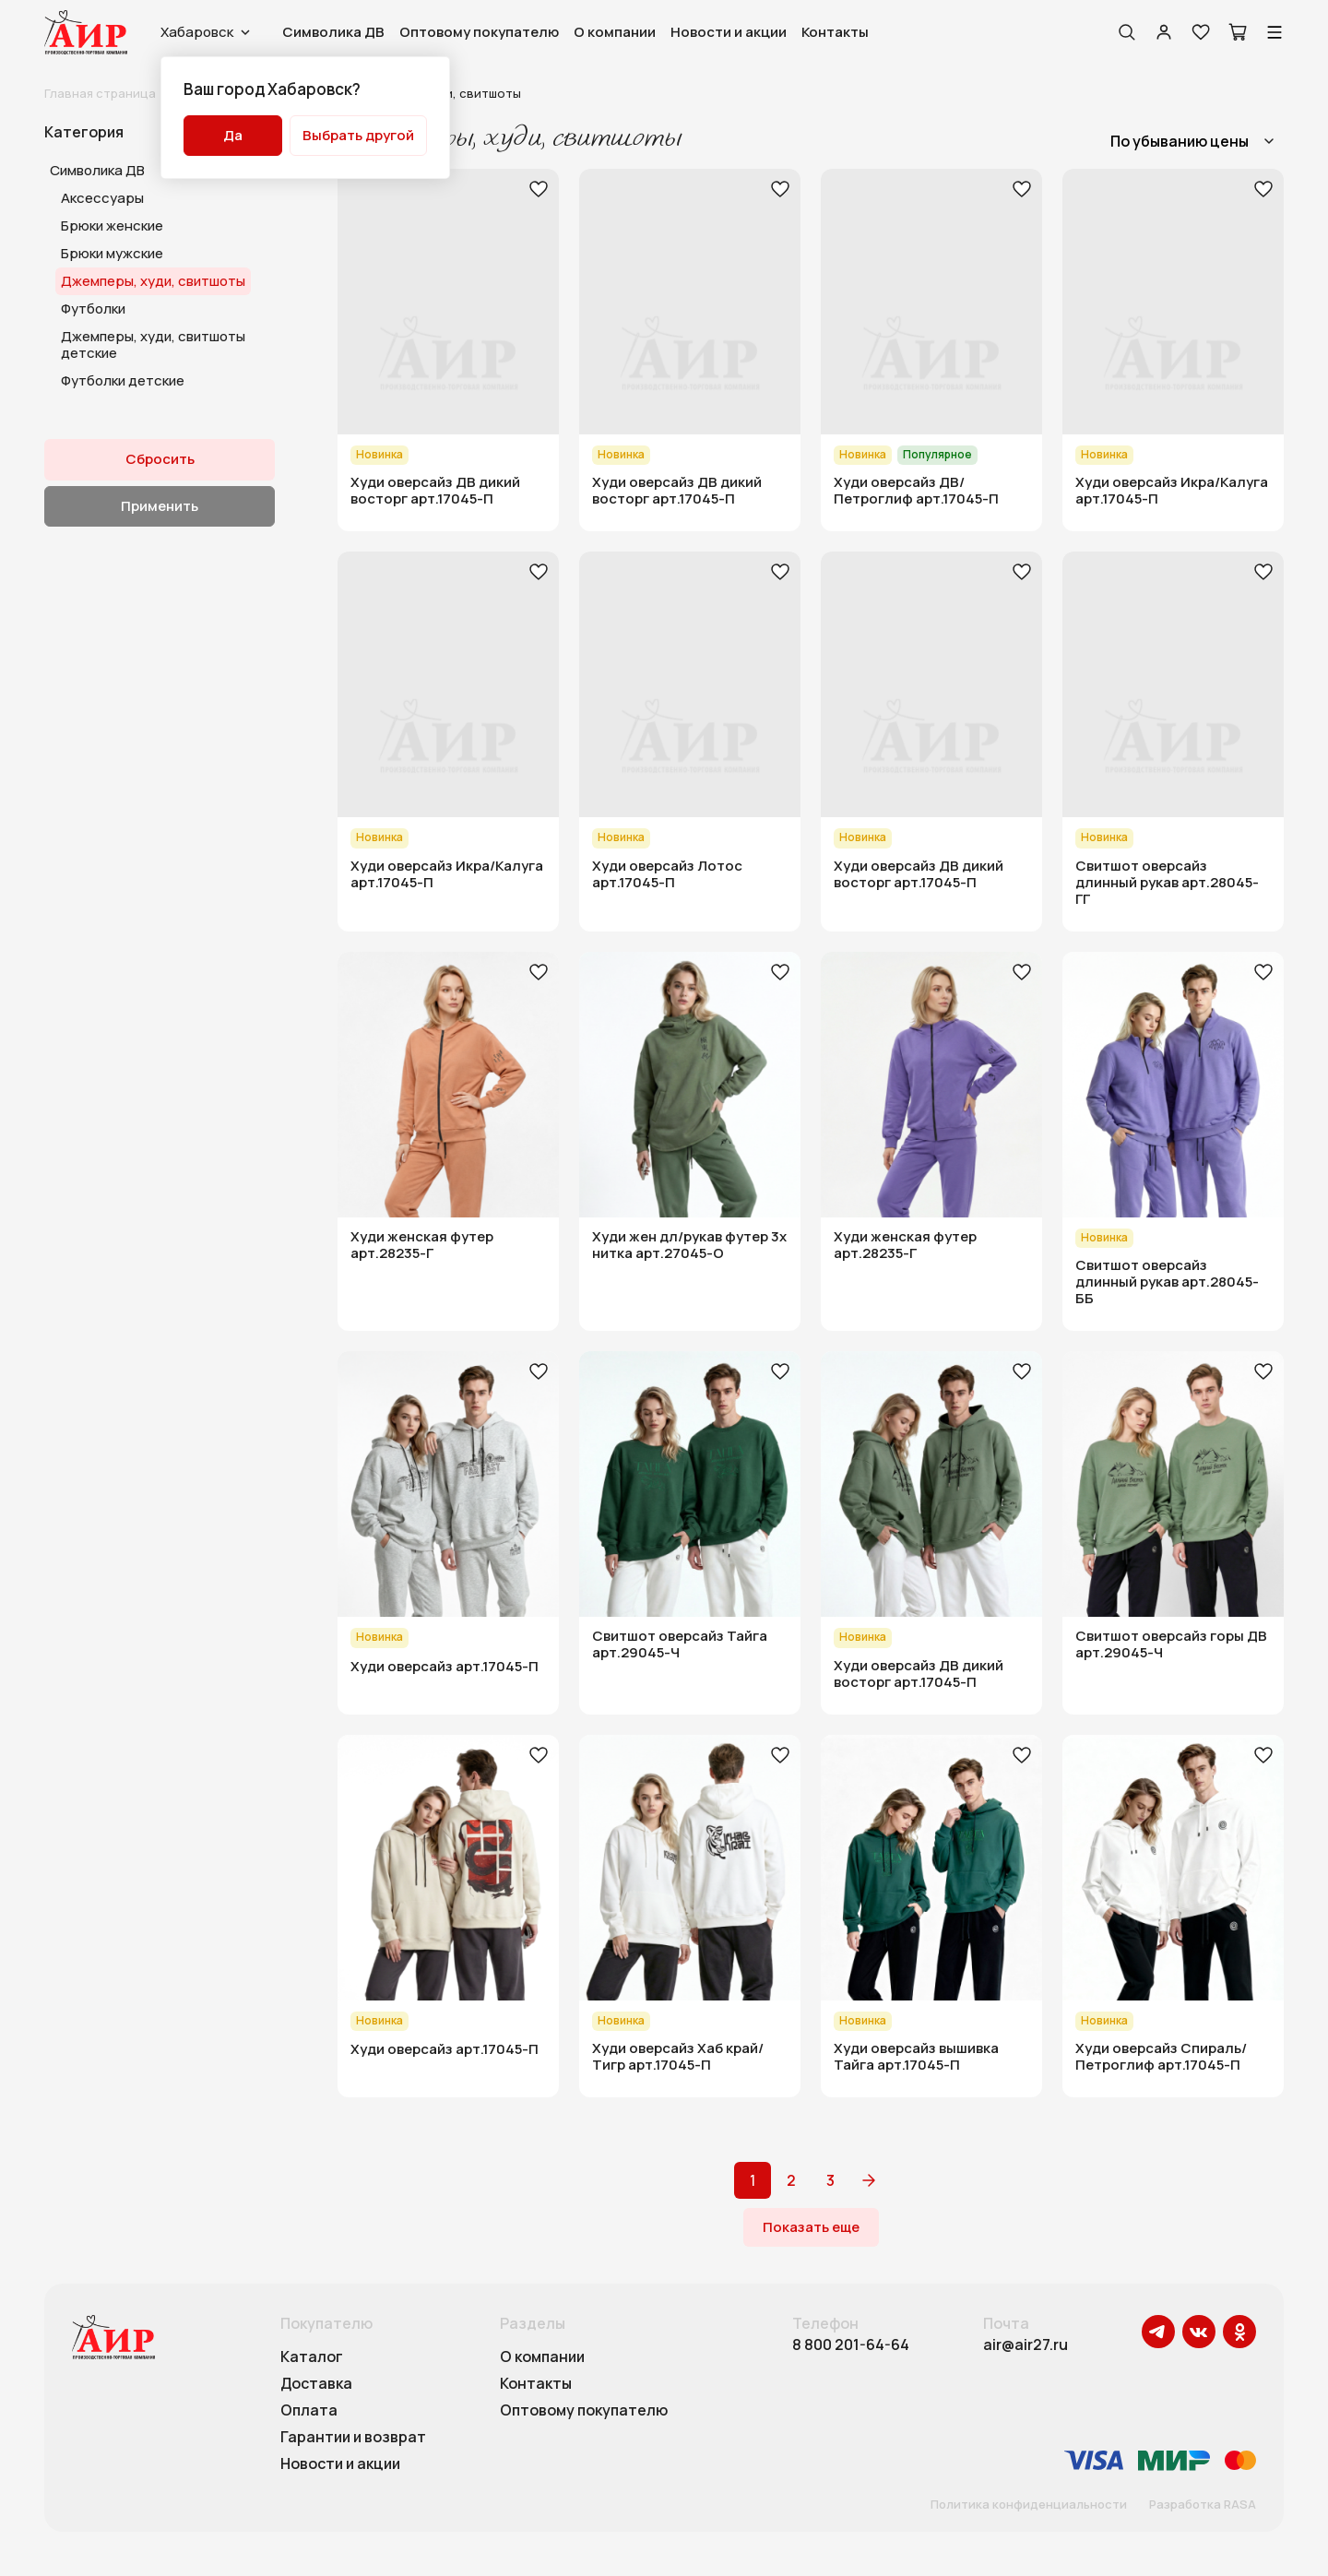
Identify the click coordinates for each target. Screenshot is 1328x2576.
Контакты (835, 32)
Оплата (309, 2411)
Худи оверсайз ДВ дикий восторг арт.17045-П (435, 490)
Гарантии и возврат (353, 2437)
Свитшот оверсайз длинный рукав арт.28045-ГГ (1167, 883)
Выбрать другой (358, 135)
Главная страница (100, 93)
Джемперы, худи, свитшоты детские (153, 344)
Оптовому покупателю (479, 32)
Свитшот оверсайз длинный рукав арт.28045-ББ (1167, 1282)
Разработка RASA (1202, 2505)
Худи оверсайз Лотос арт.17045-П (667, 874)
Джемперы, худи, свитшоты (153, 281)
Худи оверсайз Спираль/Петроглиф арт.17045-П (1161, 2056)
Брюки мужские (112, 253)
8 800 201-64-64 (850, 2345)
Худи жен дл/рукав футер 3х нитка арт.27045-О (689, 1245)
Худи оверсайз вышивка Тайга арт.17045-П (916, 2056)
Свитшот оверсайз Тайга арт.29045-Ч (679, 1644)
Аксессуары (102, 198)
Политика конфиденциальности (1029, 2505)
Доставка (316, 2384)
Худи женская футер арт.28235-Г (421, 1245)
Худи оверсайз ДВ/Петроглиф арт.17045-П (916, 490)
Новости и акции (728, 32)
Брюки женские (112, 225)
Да (233, 135)
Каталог (311, 2357)
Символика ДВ (333, 32)
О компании (615, 32)
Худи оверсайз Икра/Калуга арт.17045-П (1171, 490)
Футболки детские (122, 380)
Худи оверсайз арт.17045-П (444, 1666)
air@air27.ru (1025, 2345)
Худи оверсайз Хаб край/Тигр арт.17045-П (678, 2056)
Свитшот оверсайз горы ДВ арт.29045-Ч (1171, 1644)
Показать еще (811, 2227)
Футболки (93, 308)
